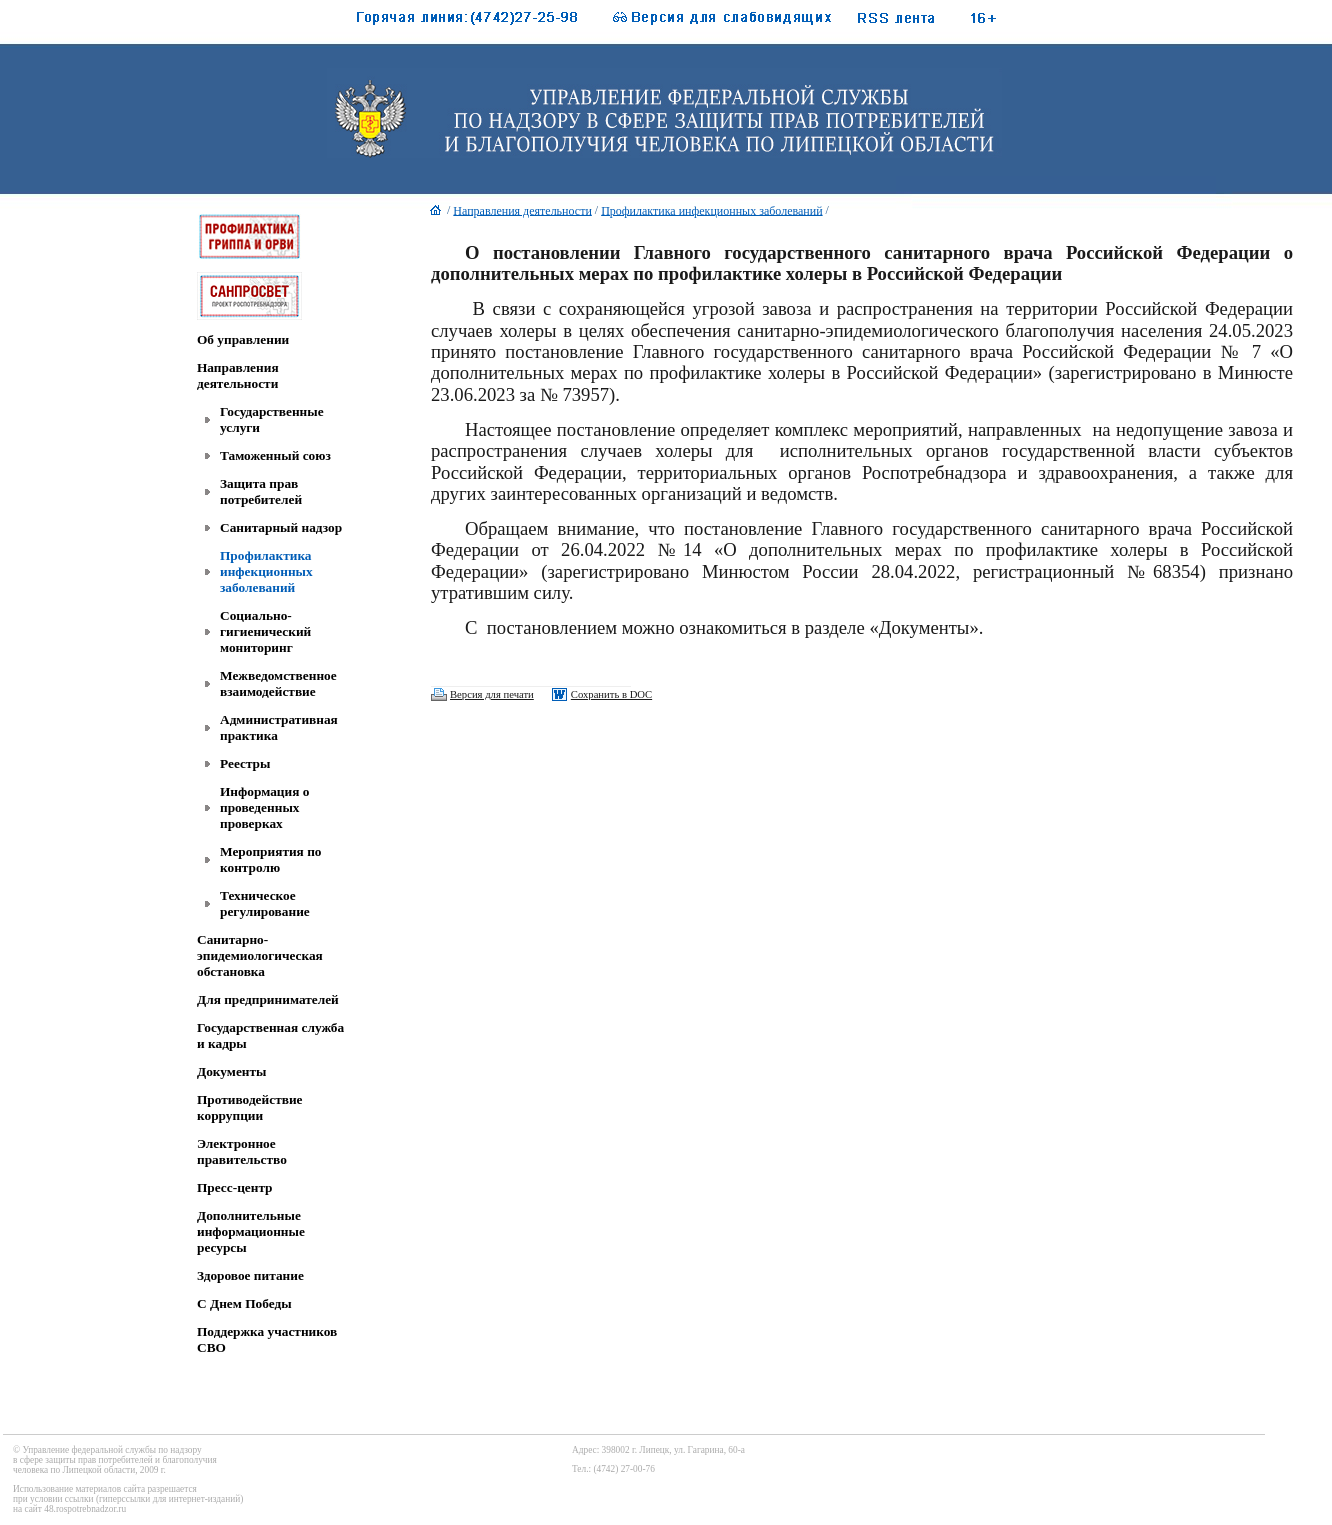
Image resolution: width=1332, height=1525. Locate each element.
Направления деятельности (238, 375)
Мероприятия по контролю (271, 859)
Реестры (245, 763)
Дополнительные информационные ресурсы (251, 1231)
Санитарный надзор (281, 527)
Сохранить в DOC (611, 694)
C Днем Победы (244, 1303)
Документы (231, 1071)
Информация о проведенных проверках (264, 807)
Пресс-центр (235, 1187)
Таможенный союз (275, 455)
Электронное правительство (242, 1151)
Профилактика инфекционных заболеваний (266, 571)
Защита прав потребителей (261, 491)
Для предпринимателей (268, 999)
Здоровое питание (250, 1275)
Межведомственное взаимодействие (278, 683)
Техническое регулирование (265, 903)
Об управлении (243, 339)
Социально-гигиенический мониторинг (265, 631)
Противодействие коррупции (249, 1107)
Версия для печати (492, 694)
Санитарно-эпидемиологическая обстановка (260, 955)
